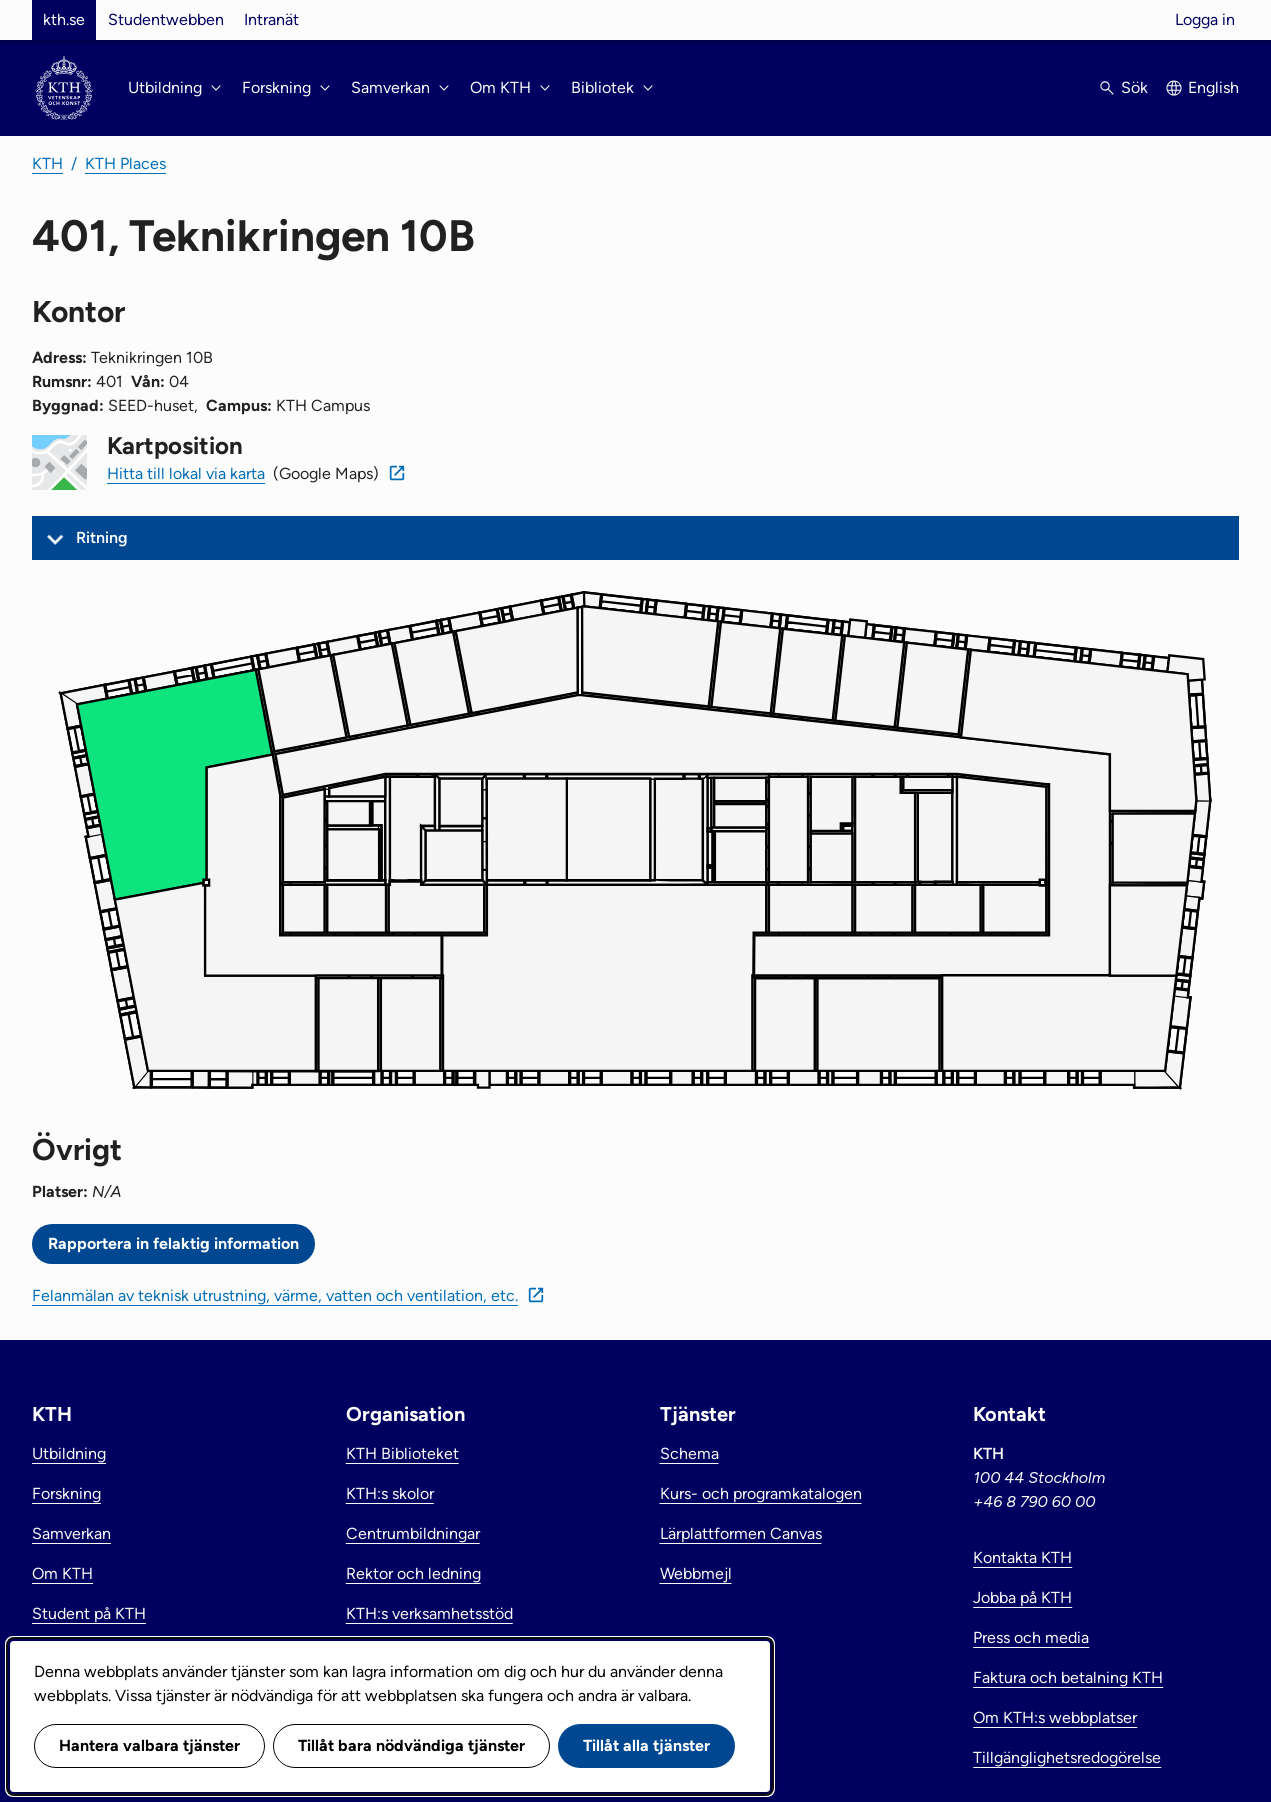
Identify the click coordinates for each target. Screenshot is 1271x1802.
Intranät (271, 19)
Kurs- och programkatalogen (761, 1493)
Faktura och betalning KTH (1068, 1677)
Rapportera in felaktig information (173, 1243)
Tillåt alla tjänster (646, 1745)
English (1213, 87)
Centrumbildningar (413, 1533)
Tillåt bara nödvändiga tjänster (411, 1745)
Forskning (66, 1493)
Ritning (102, 537)
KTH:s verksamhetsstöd (429, 1613)
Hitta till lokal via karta (186, 473)
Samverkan (71, 1533)
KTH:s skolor (390, 1493)
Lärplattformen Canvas (741, 1533)
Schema (689, 1453)
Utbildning (69, 1453)
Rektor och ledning (413, 1573)
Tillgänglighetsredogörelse (1067, 1757)
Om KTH (62, 1573)
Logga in (1205, 19)
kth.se (64, 19)
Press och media (1031, 1637)
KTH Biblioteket (402, 1453)
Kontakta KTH (1022, 1557)
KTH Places (125, 163)
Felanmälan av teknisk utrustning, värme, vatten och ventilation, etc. (275, 1295)
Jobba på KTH (1022, 1597)
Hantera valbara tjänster (149, 1745)
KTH (47, 163)
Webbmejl (696, 1573)
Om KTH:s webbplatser (1055, 1717)
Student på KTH (89, 1613)
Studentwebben (166, 19)
